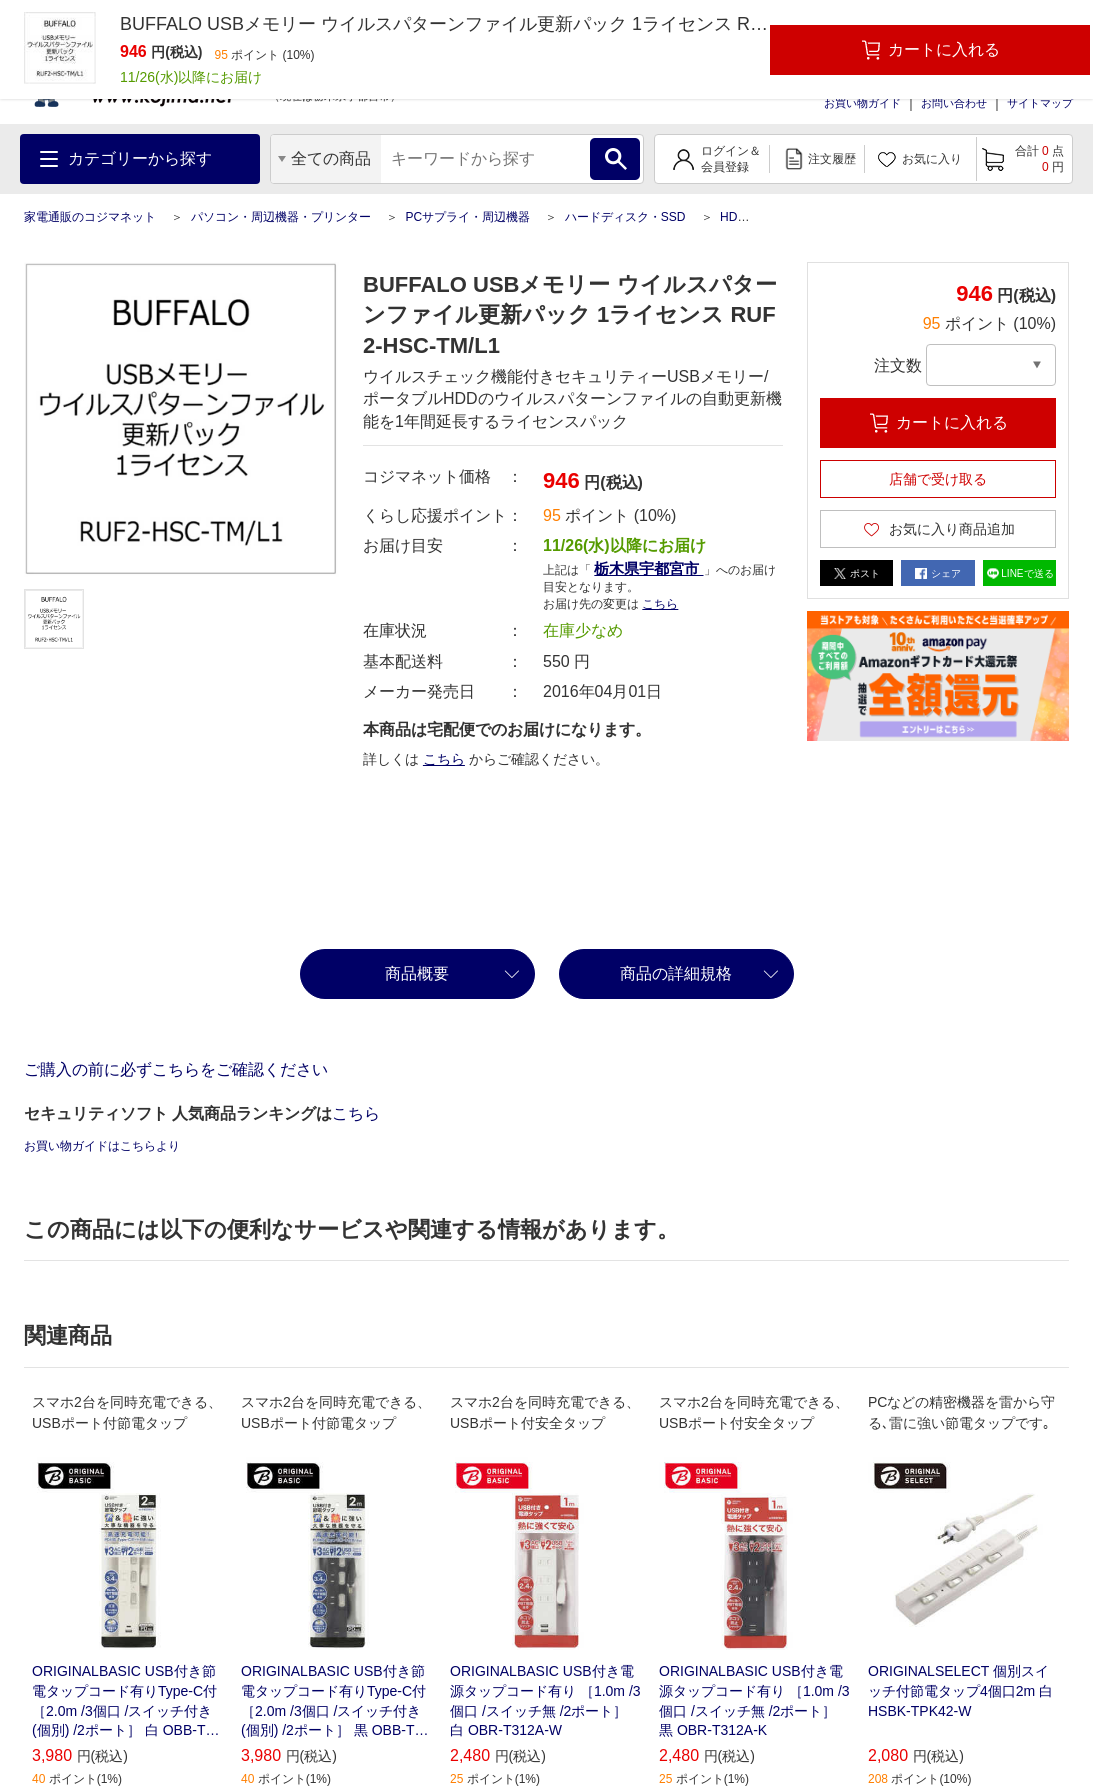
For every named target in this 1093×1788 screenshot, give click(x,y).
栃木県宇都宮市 (648, 568)
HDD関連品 (751, 217)
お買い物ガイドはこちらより (102, 1146)
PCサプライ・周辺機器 (467, 217)
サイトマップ (1040, 103)
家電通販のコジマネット (90, 217)
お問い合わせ (954, 103)
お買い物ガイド (862, 103)
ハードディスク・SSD (625, 217)
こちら (660, 604)
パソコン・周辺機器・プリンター (281, 217)
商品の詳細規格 (676, 973)
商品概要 (417, 973)
